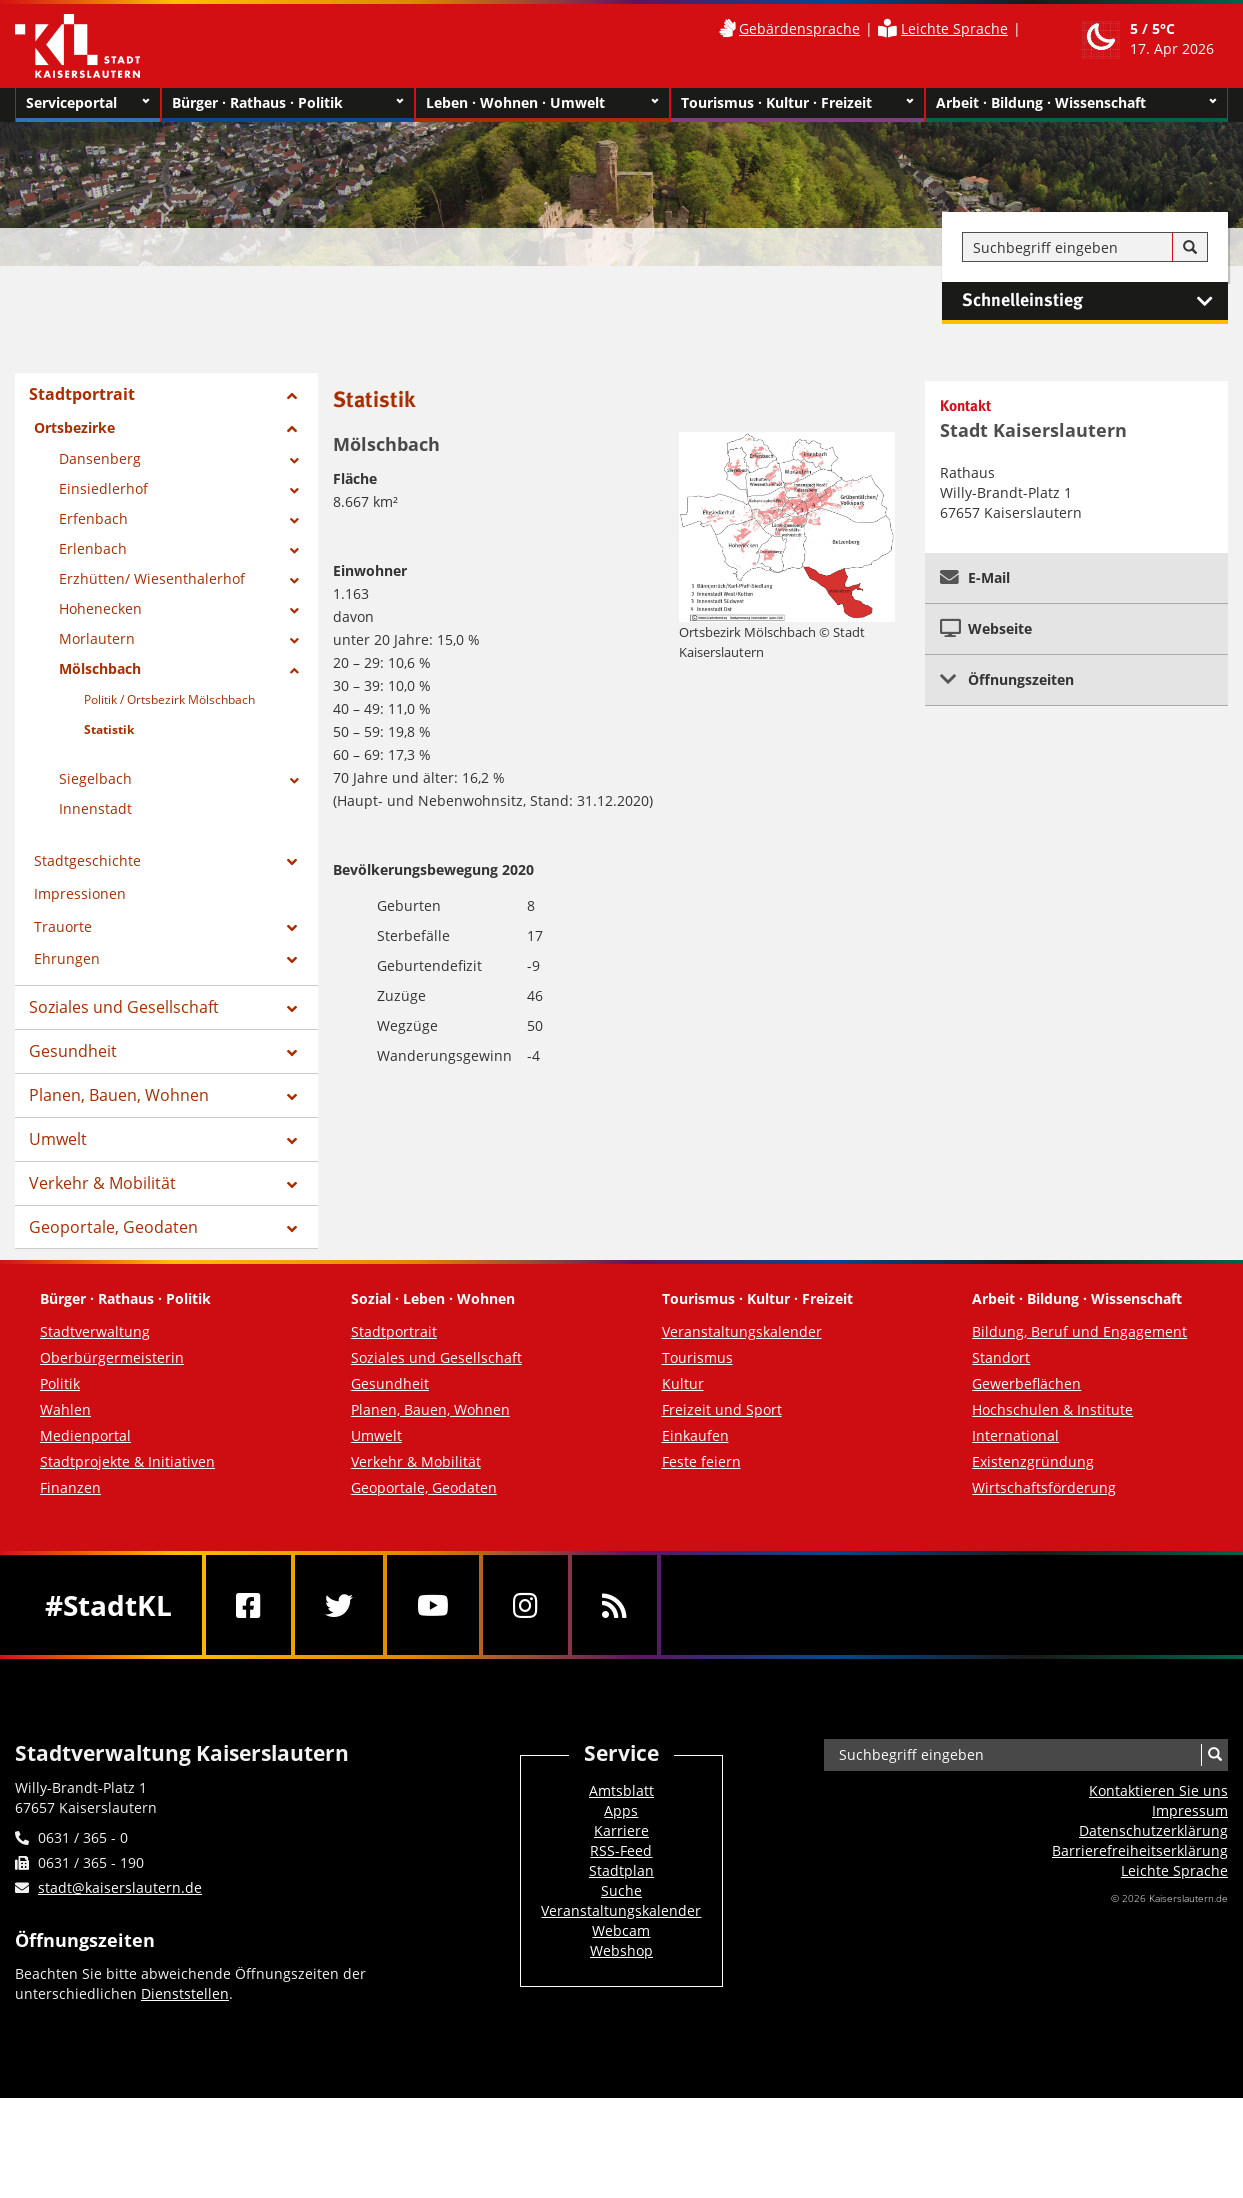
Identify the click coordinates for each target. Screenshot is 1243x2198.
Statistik (109, 729)
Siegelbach (95, 778)
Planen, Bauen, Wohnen (119, 1095)
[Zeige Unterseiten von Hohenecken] (294, 611)
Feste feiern (701, 1461)
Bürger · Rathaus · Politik (288, 103)
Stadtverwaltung (95, 1331)
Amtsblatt (621, 1790)
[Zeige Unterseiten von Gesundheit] (292, 1053)
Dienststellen (185, 1993)
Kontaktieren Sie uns (1158, 1790)
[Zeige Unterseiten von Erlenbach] (294, 551)
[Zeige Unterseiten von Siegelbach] (294, 781)
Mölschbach (100, 668)
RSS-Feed (621, 1850)
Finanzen (70, 1487)
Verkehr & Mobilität (102, 1183)
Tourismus (697, 1357)
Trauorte (63, 926)
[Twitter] (339, 1605)
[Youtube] (433, 1605)
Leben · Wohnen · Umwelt (542, 103)
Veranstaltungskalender (742, 1331)
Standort (1001, 1357)
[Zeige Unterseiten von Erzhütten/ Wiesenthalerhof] (294, 581)
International (1015, 1435)
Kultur (683, 1383)
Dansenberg (100, 458)
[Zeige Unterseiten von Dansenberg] (294, 461)
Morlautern (97, 638)
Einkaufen (695, 1435)
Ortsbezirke (74, 427)
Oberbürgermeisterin (112, 1357)
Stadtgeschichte (87, 860)
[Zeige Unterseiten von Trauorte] (292, 928)
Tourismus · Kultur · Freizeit (797, 103)
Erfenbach (93, 518)
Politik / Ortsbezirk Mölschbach (169, 699)
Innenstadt (95, 808)
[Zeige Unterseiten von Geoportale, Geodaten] (292, 1229)
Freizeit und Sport (722, 1409)
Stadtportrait (82, 394)
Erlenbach (93, 548)
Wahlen (65, 1409)
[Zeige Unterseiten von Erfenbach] (294, 521)
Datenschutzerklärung (1153, 1830)
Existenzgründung (1033, 1461)
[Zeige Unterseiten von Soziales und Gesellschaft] (292, 1009)
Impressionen (80, 893)
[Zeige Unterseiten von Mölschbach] (294, 671)
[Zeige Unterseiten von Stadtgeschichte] (292, 862)
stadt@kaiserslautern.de (120, 1887)
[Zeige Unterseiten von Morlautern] (294, 641)
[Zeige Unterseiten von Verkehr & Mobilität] (292, 1185)
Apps (621, 1810)
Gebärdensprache (799, 28)
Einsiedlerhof (103, 488)
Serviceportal (88, 103)
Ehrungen (67, 958)
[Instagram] (525, 1605)
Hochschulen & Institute (1052, 1409)
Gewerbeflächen (1026, 1383)
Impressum (1190, 1810)
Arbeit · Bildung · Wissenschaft (1076, 103)
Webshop (621, 1950)
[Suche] (1190, 248)
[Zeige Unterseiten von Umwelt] (292, 1141)
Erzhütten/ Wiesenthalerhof (152, 578)
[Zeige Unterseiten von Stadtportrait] (292, 396)
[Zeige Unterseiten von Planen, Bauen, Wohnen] (292, 1097)
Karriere (621, 1830)
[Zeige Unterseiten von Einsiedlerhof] (294, 491)
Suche (621, 1890)
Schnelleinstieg (1095, 301)
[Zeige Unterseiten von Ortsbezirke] (292, 429)
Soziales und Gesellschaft (124, 1007)
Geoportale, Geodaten (113, 1227)
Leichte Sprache (954, 28)
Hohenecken (100, 608)
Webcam (621, 1930)
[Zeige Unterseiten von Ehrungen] (292, 960)
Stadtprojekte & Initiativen (127, 1461)
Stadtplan (621, 1870)
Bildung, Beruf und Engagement (1079, 1331)
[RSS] (614, 1605)
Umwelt (58, 1139)
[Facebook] (248, 1605)
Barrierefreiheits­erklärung (1140, 1850)
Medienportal (85, 1435)
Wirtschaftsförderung (1044, 1487)
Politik (60, 1383)
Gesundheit (73, 1051)
